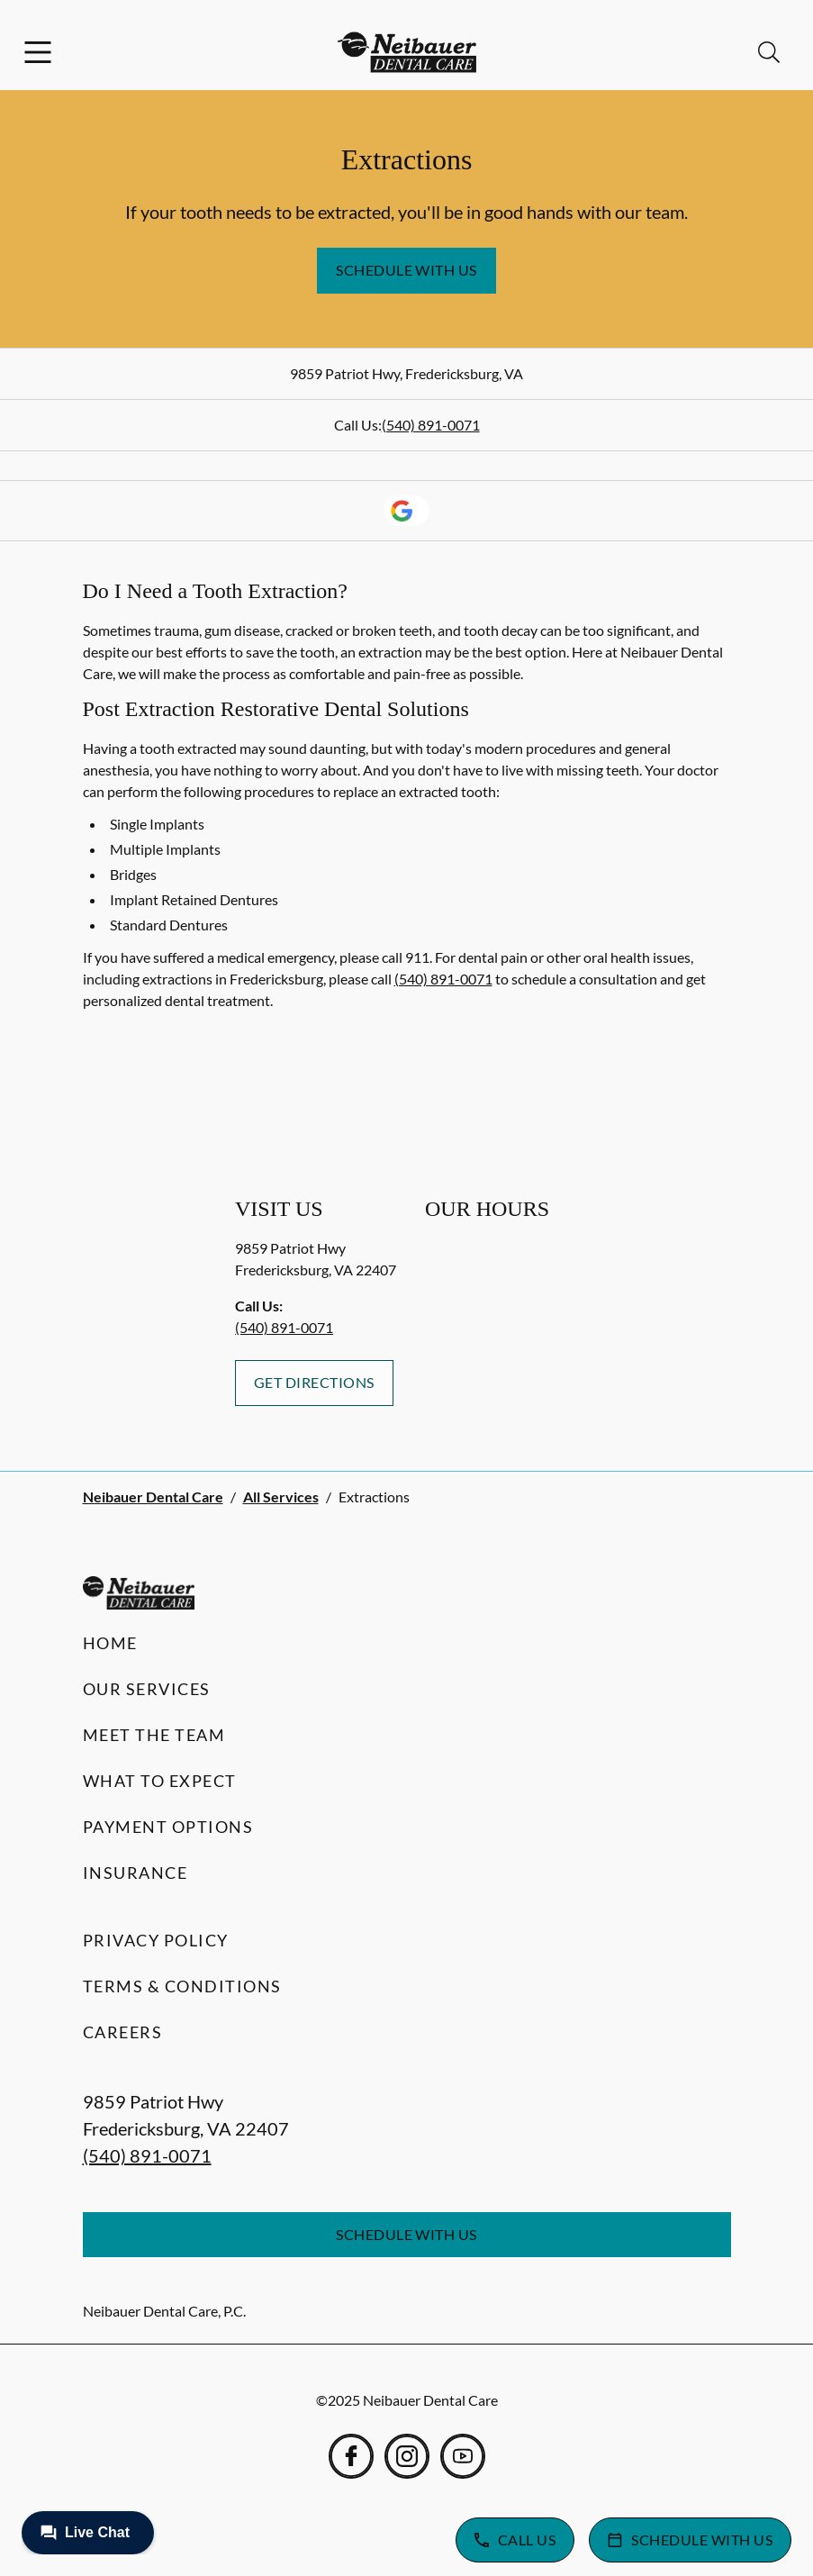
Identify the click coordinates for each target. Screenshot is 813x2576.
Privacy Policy (156, 1940)
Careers (123, 2032)
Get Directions (314, 1382)
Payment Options (168, 1827)
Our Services (147, 1689)
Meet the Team (154, 1735)
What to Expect (160, 1781)
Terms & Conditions (182, 1986)
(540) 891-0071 (431, 424)
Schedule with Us (406, 269)
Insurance (135, 1872)
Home (110, 1643)
